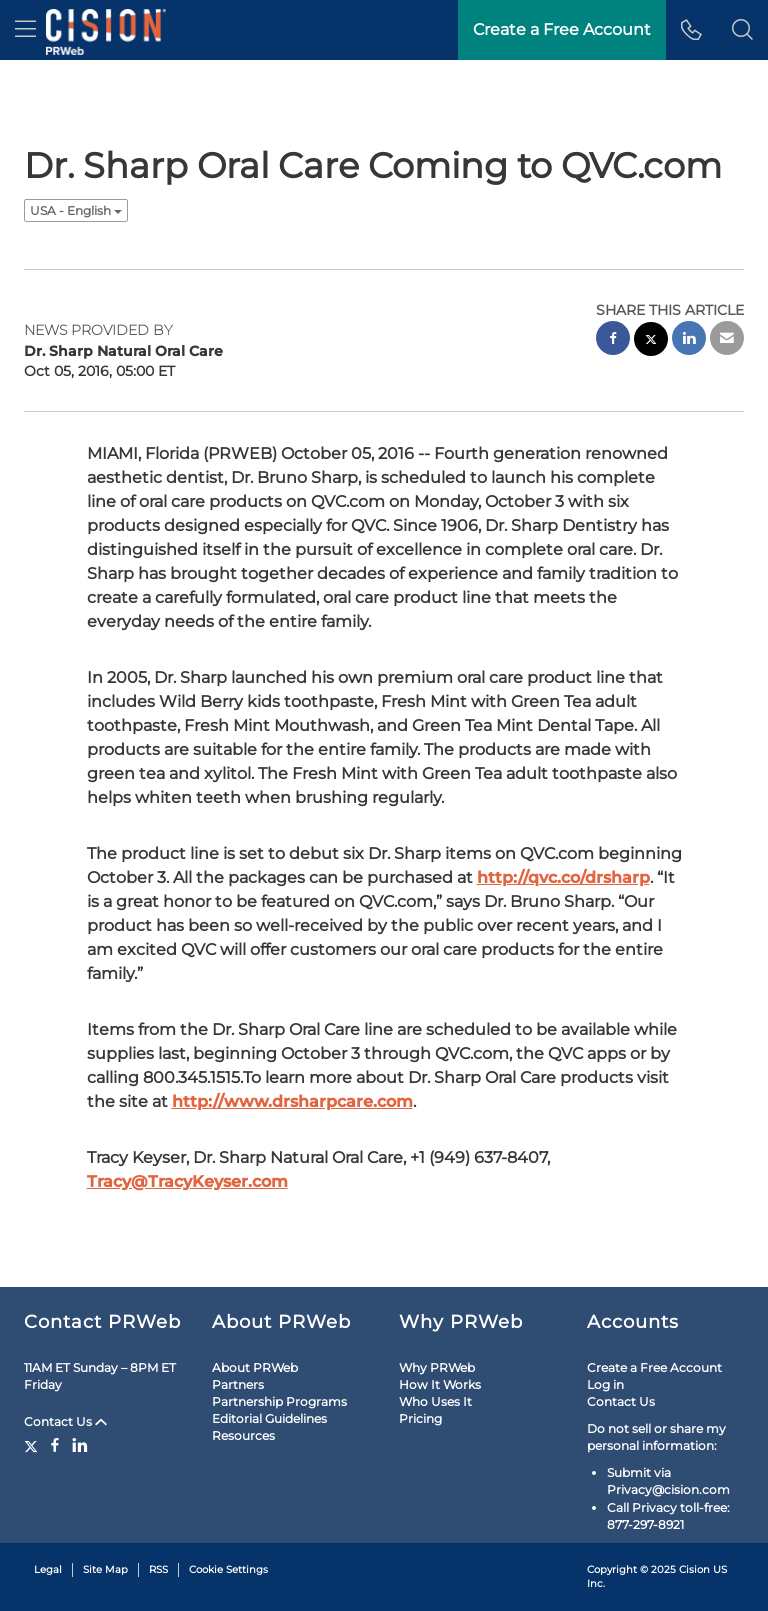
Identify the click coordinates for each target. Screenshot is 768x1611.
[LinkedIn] (80, 1445)
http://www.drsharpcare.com (292, 1101)
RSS (158, 1569)
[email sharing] (727, 340)
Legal (48, 1569)
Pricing (420, 1418)
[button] (742, 30)
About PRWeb (255, 1367)
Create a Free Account (654, 1367)
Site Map (105, 1569)
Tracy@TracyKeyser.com (187, 1181)
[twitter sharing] (651, 341)
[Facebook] (55, 1445)
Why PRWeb (437, 1367)
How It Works (440, 1384)
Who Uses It (435, 1401)
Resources (243, 1435)
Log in (605, 1384)
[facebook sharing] (613, 340)
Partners (238, 1384)
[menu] (25, 30)
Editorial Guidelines (269, 1418)
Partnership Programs (279, 1401)
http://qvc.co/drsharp (563, 877)
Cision (694, 1569)
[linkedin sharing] (689, 340)
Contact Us (65, 1421)
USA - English (76, 210)
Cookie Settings (228, 1569)
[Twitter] (33, 1445)
